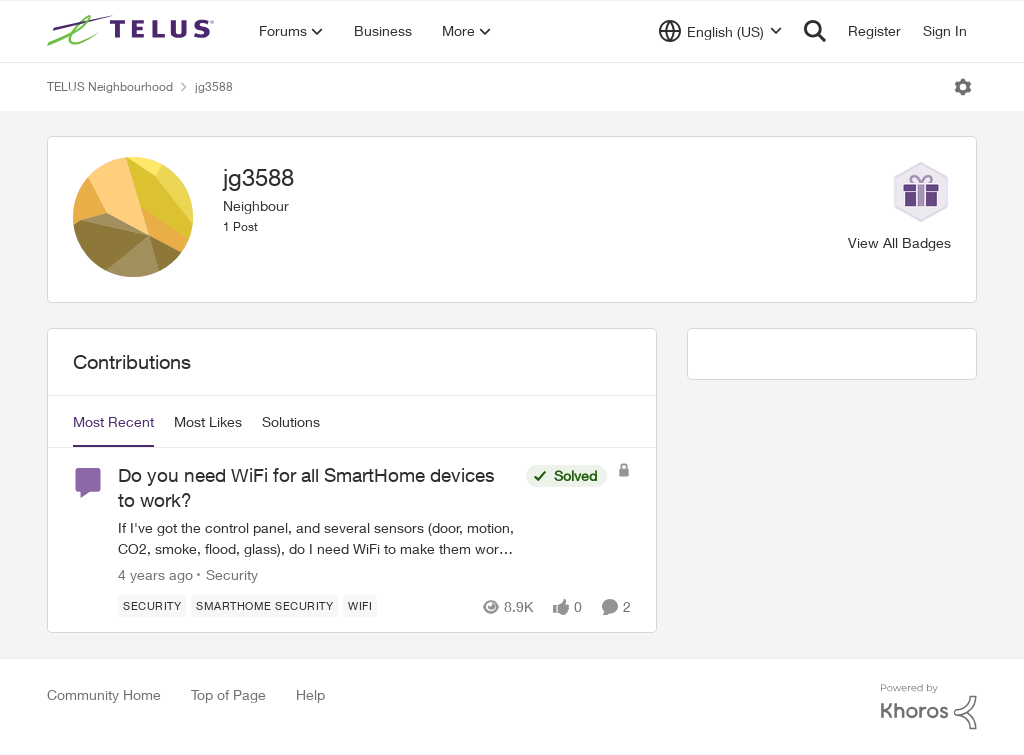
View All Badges (899, 242)
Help (310, 694)
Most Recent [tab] (113, 421)
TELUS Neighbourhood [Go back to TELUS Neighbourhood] (110, 86)
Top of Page (228, 694)
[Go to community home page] (133, 31)
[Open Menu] (963, 87)
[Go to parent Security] (227, 574)
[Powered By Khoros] (929, 707)
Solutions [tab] (291, 421)
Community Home (104, 694)
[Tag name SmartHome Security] (264, 606)
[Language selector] (720, 31)
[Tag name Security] (152, 606)
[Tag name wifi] (360, 606)
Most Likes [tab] (208, 421)
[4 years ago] (155, 574)
